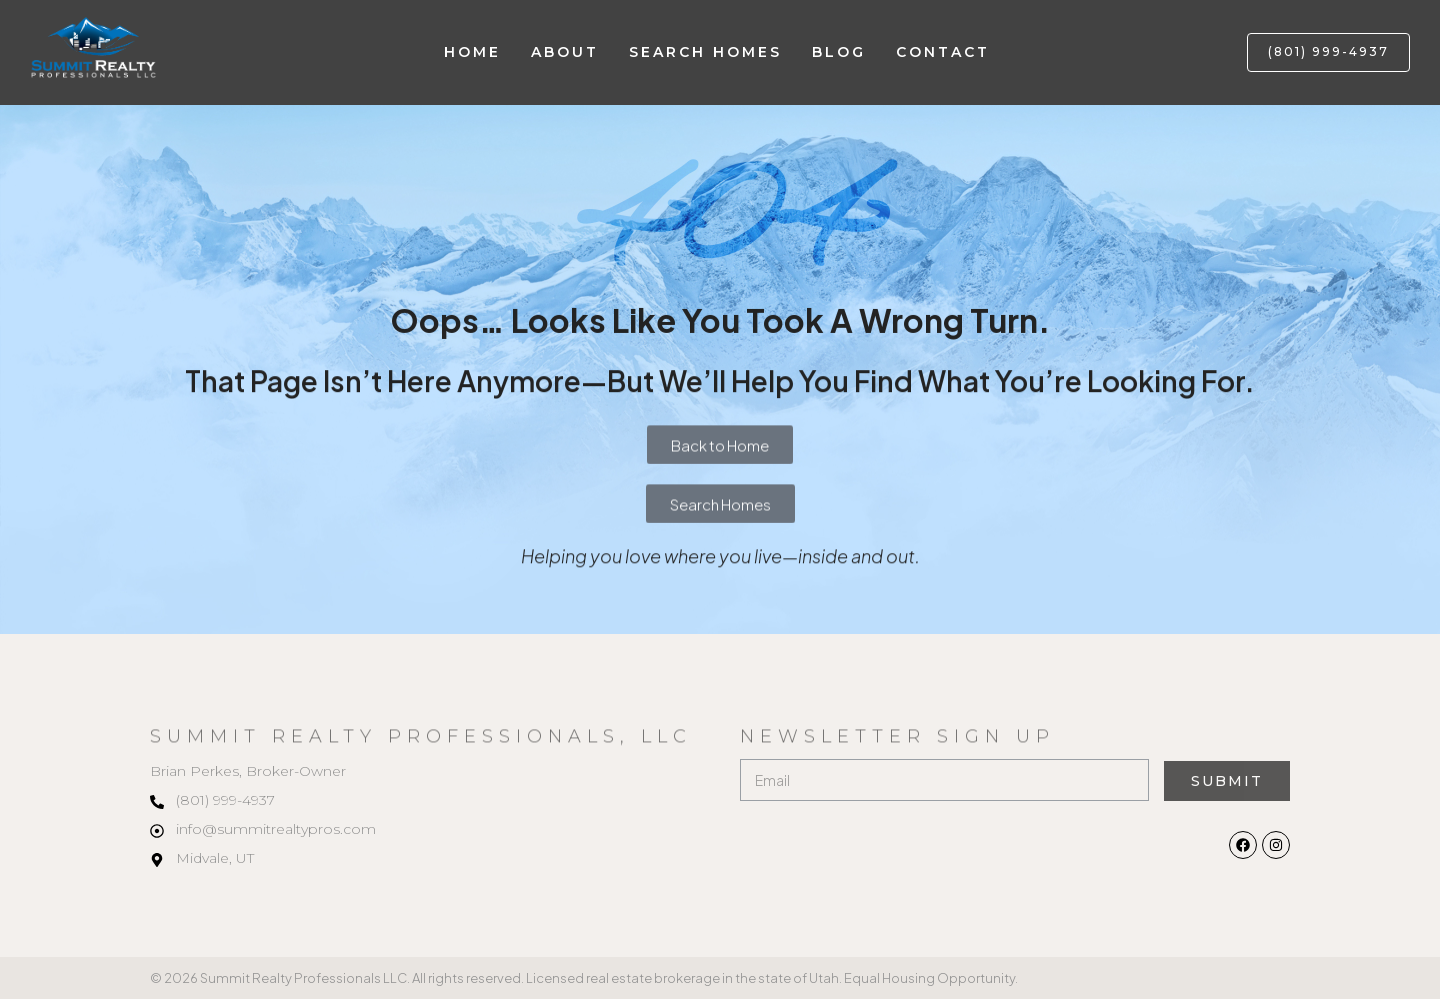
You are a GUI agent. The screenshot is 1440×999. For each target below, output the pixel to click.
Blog (839, 52)
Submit (1226, 781)
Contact (943, 52)
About (565, 52)
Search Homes (705, 52)
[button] (1328, 52)
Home (472, 52)
